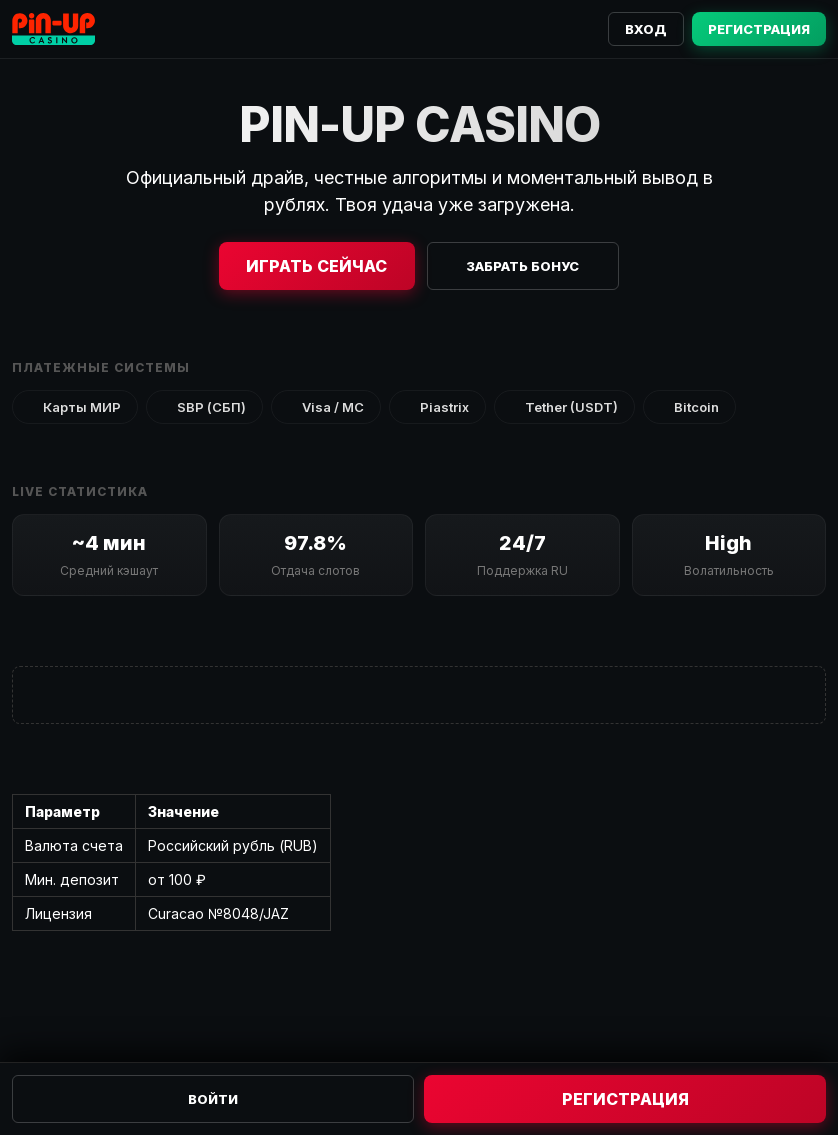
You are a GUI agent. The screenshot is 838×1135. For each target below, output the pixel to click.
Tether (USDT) (564, 407)
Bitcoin (689, 407)
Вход (646, 29)
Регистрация (759, 29)
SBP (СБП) (204, 407)
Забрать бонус (522, 266)
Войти (213, 1099)
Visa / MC (326, 407)
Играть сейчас (316, 266)
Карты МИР (75, 407)
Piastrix (437, 407)
